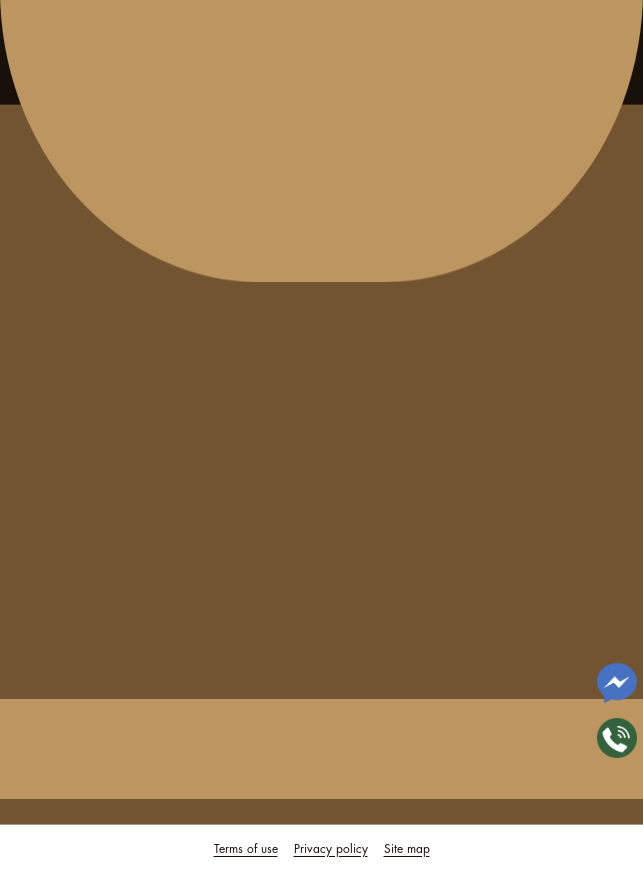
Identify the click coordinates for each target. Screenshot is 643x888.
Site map (407, 849)
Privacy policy (331, 849)
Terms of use (246, 849)
